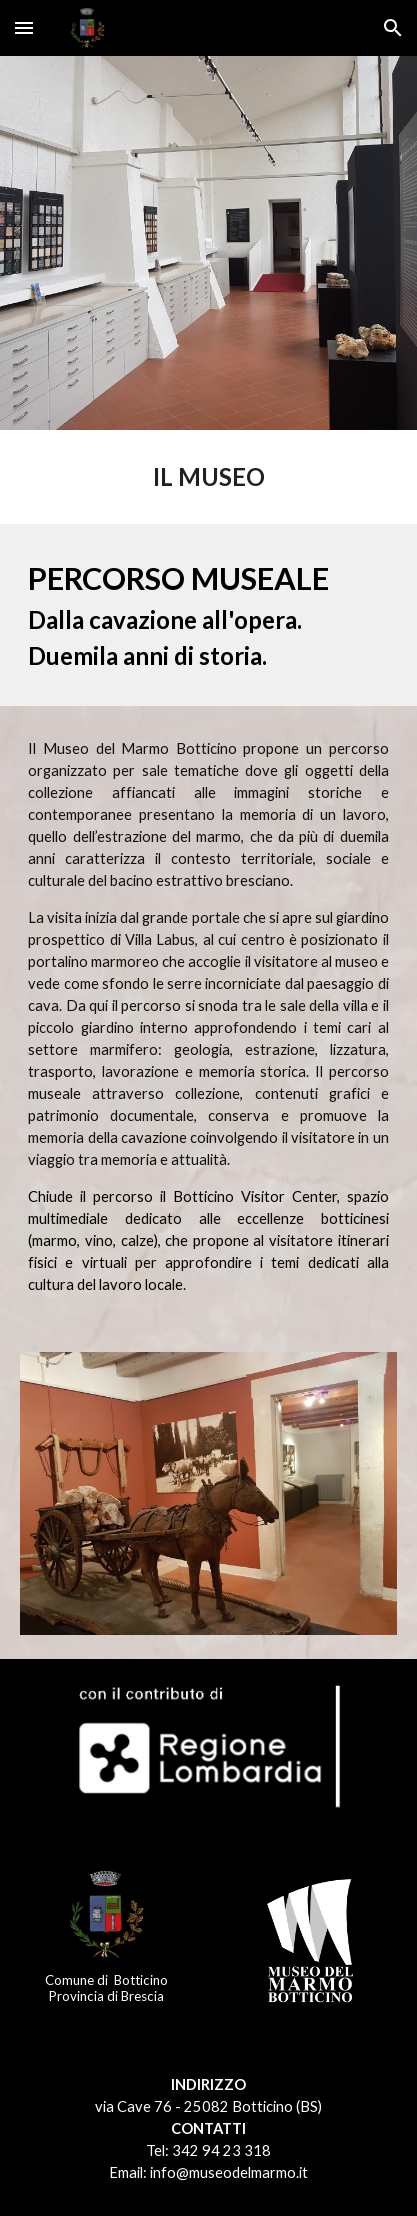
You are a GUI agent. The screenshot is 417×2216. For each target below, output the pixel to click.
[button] (24, 27)
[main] (208, 477)
